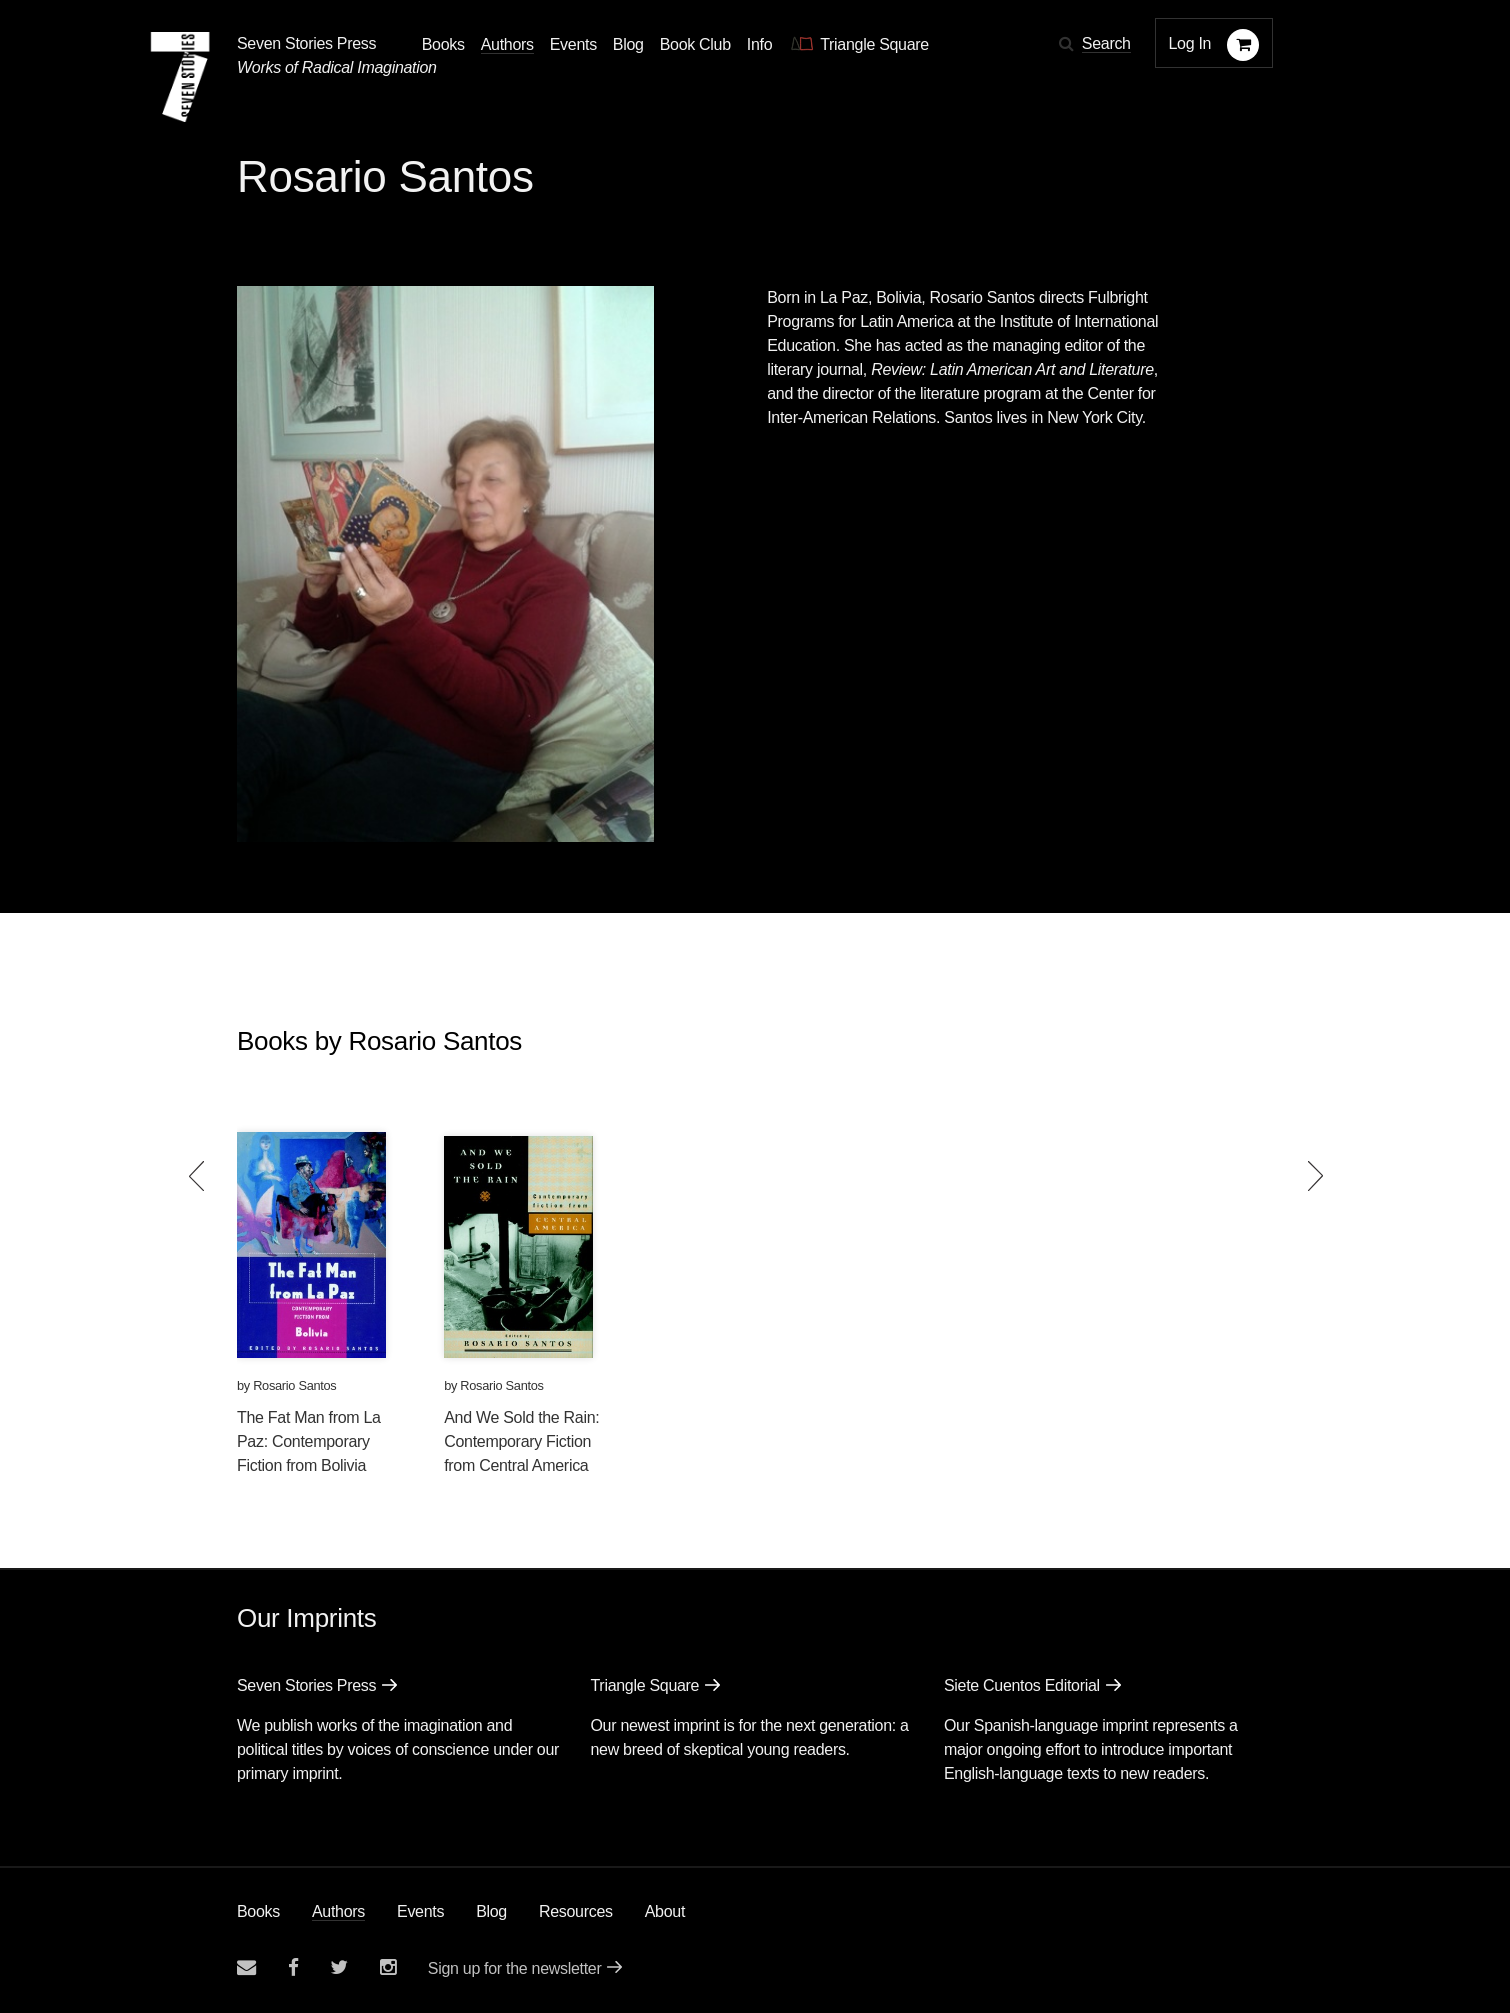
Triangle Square (644, 1685)
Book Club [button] (695, 44)
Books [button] (443, 44)
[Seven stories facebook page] (293, 1967)
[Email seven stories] (246, 1967)
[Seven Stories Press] (180, 77)
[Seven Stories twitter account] (339, 1967)
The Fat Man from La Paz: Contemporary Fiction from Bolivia (309, 1441)
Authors (338, 1911)
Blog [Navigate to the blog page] (628, 44)
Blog (491, 1911)
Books (258, 1911)
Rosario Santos (294, 1385)
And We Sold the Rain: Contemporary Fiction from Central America (521, 1441)
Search (1106, 43)
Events (420, 1911)
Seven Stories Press (306, 43)
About (665, 1911)
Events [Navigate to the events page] (573, 44)
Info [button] (760, 44)
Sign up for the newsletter (515, 1968)
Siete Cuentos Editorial (1022, 1685)
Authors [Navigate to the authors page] (507, 44)
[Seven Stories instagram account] (388, 1967)
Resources (576, 1911)
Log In (1190, 43)
